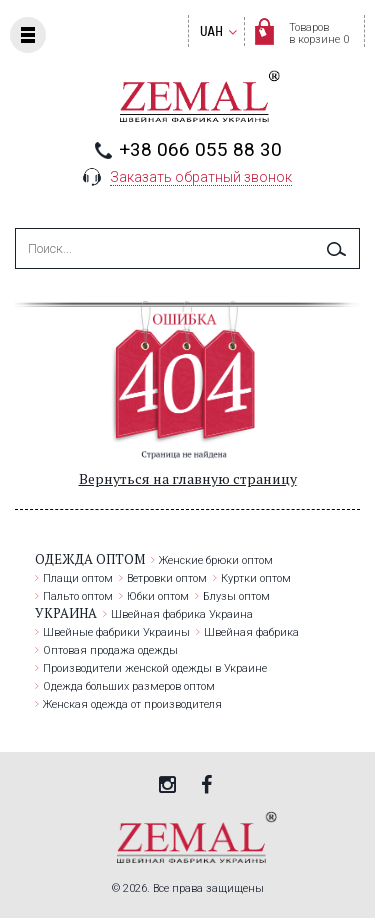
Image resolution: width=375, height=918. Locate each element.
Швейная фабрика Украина (182, 614)
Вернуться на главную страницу (188, 478)
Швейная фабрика (251, 632)
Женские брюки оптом (216, 560)
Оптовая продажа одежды (110, 650)
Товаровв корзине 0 (319, 33)
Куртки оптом (256, 578)
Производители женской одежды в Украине (155, 668)
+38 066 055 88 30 (200, 149)
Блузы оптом (236, 596)
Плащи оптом (78, 578)
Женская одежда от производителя (132, 704)
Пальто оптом (78, 596)
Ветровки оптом (167, 578)
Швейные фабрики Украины (116, 632)
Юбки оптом (158, 596)
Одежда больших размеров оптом (129, 686)
